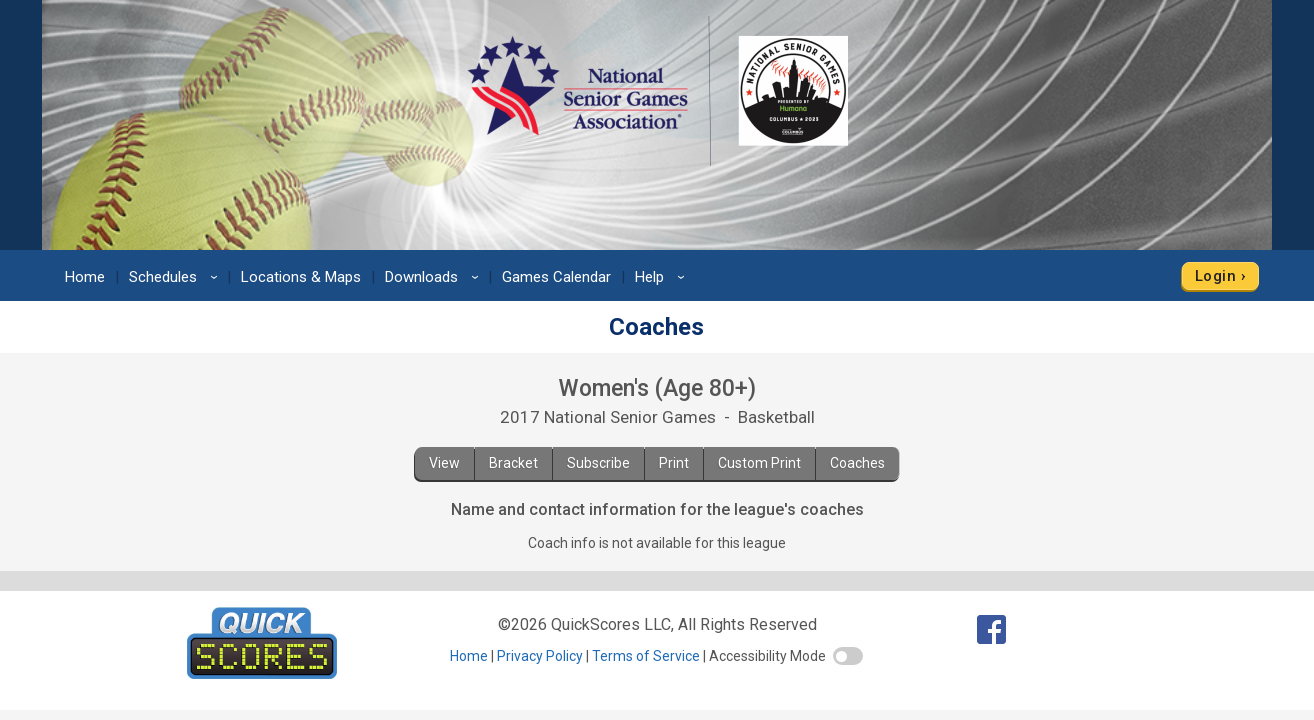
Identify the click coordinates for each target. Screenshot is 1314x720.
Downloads (435, 277)
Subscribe (598, 463)
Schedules (176, 277)
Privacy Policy (540, 656)
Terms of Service (646, 656)
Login (1215, 276)
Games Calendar (556, 277)
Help (663, 277)
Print (674, 463)
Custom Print (759, 463)
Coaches (857, 463)
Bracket (513, 463)
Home (85, 277)
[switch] (848, 656)
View (444, 463)
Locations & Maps (301, 277)
